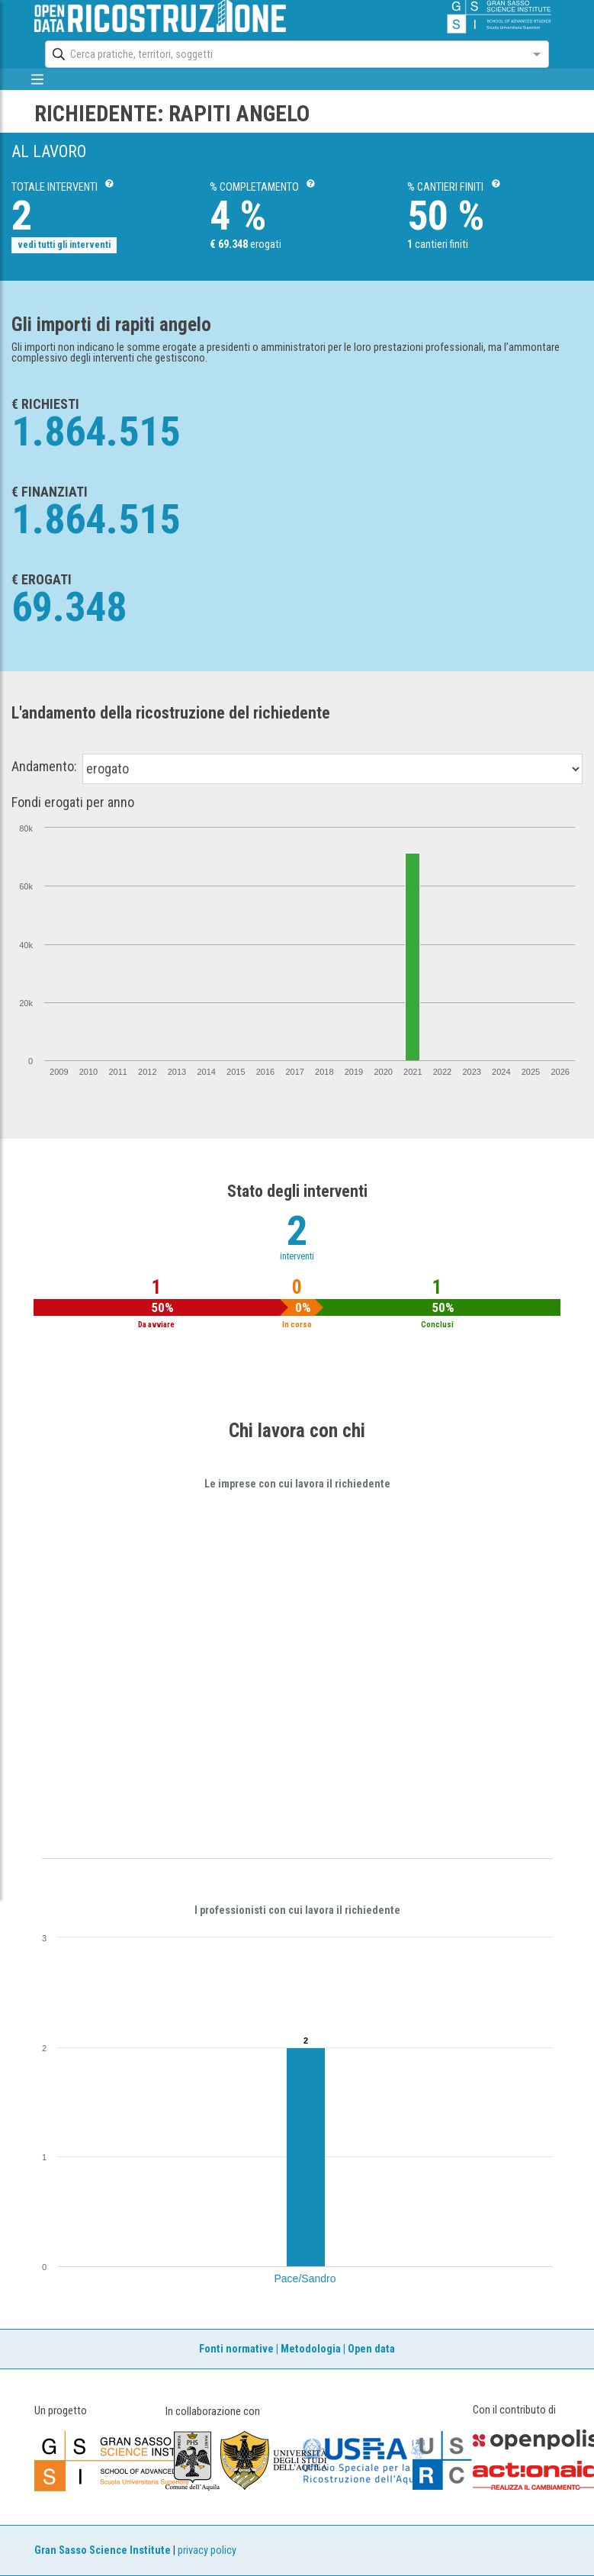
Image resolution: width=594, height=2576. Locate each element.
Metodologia (311, 2349)
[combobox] (283, 54)
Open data (371, 2349)
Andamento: (44, 766)
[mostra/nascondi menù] (38, 79)
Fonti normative (236, 2349)
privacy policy (207, 2550)
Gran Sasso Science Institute (102, 2550)
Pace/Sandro (305, 2278)
